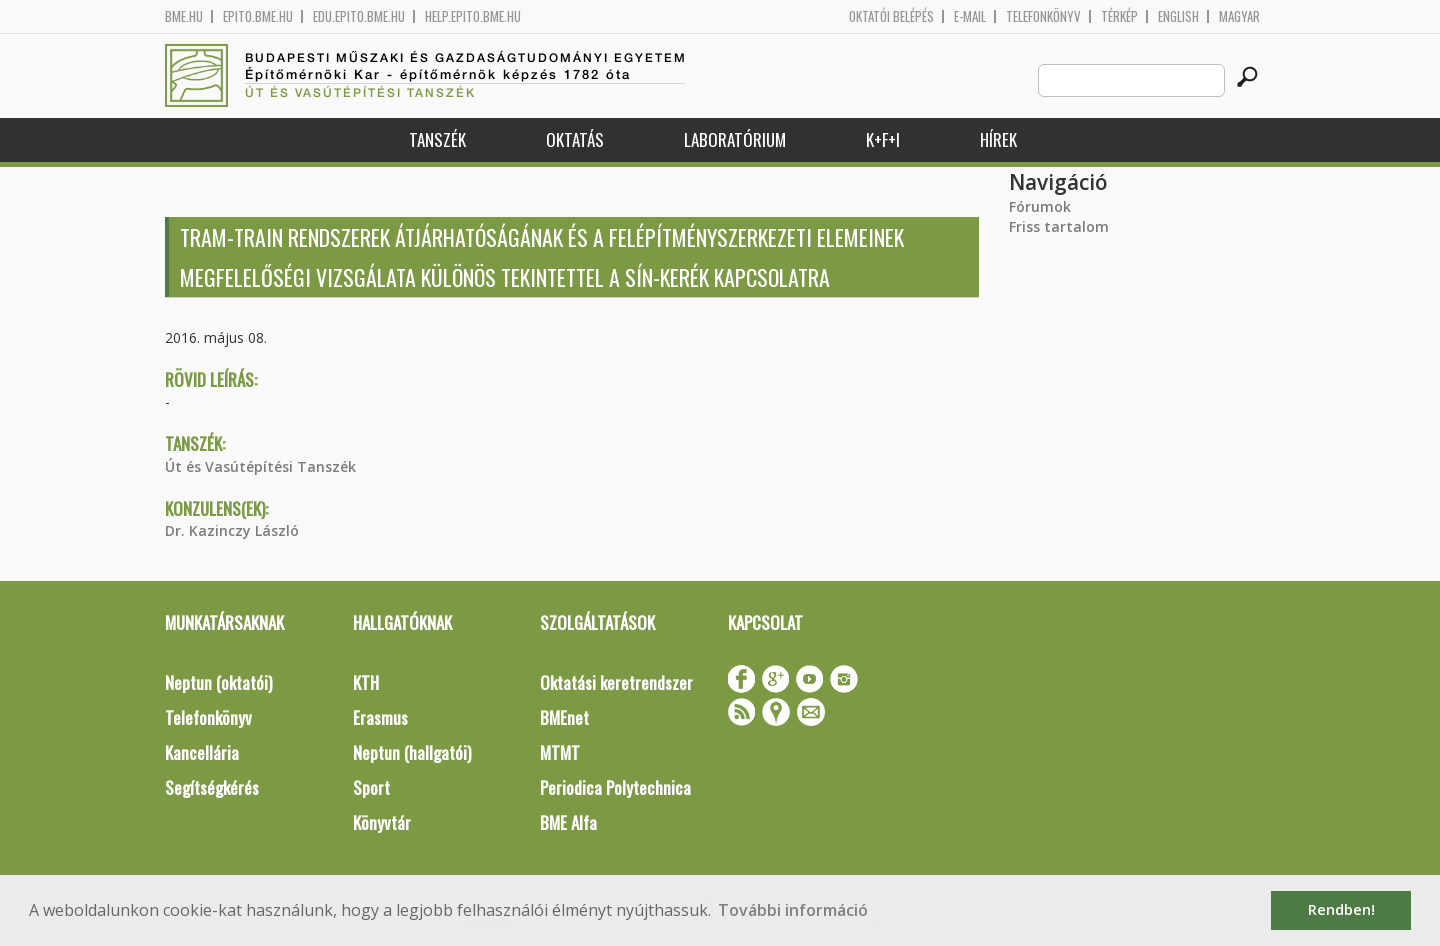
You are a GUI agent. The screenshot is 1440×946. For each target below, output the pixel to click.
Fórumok (1040, 206)
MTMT (560, 752)
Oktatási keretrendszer (616, 682)
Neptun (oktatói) (218, 682)
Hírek (998, 139)
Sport (371, 787)
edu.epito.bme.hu (359, 16)
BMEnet (564, 717)
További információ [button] (793, 910)
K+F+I (883, 139)
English (1178, 16)
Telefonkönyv (1043, 16)
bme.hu (184, 16)
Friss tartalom (1059, 226)
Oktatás (575, 139)
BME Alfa (568, 822)
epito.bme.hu (258, 16)
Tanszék (437, 139)
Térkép (1119, 16)
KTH (366, 682)
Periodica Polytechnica (615, 787)
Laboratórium (735, 139)
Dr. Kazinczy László (232, 530)
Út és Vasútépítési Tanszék (260, 466)
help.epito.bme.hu (473, 16)
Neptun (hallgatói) (412, 752)
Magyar (1239, 16)
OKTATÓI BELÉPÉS (891, 16)
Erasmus (380, 717)
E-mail (970, 16)
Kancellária (202, 752)
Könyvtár (382, 822)
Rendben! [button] (1341, 909)
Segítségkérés (212, 787)
